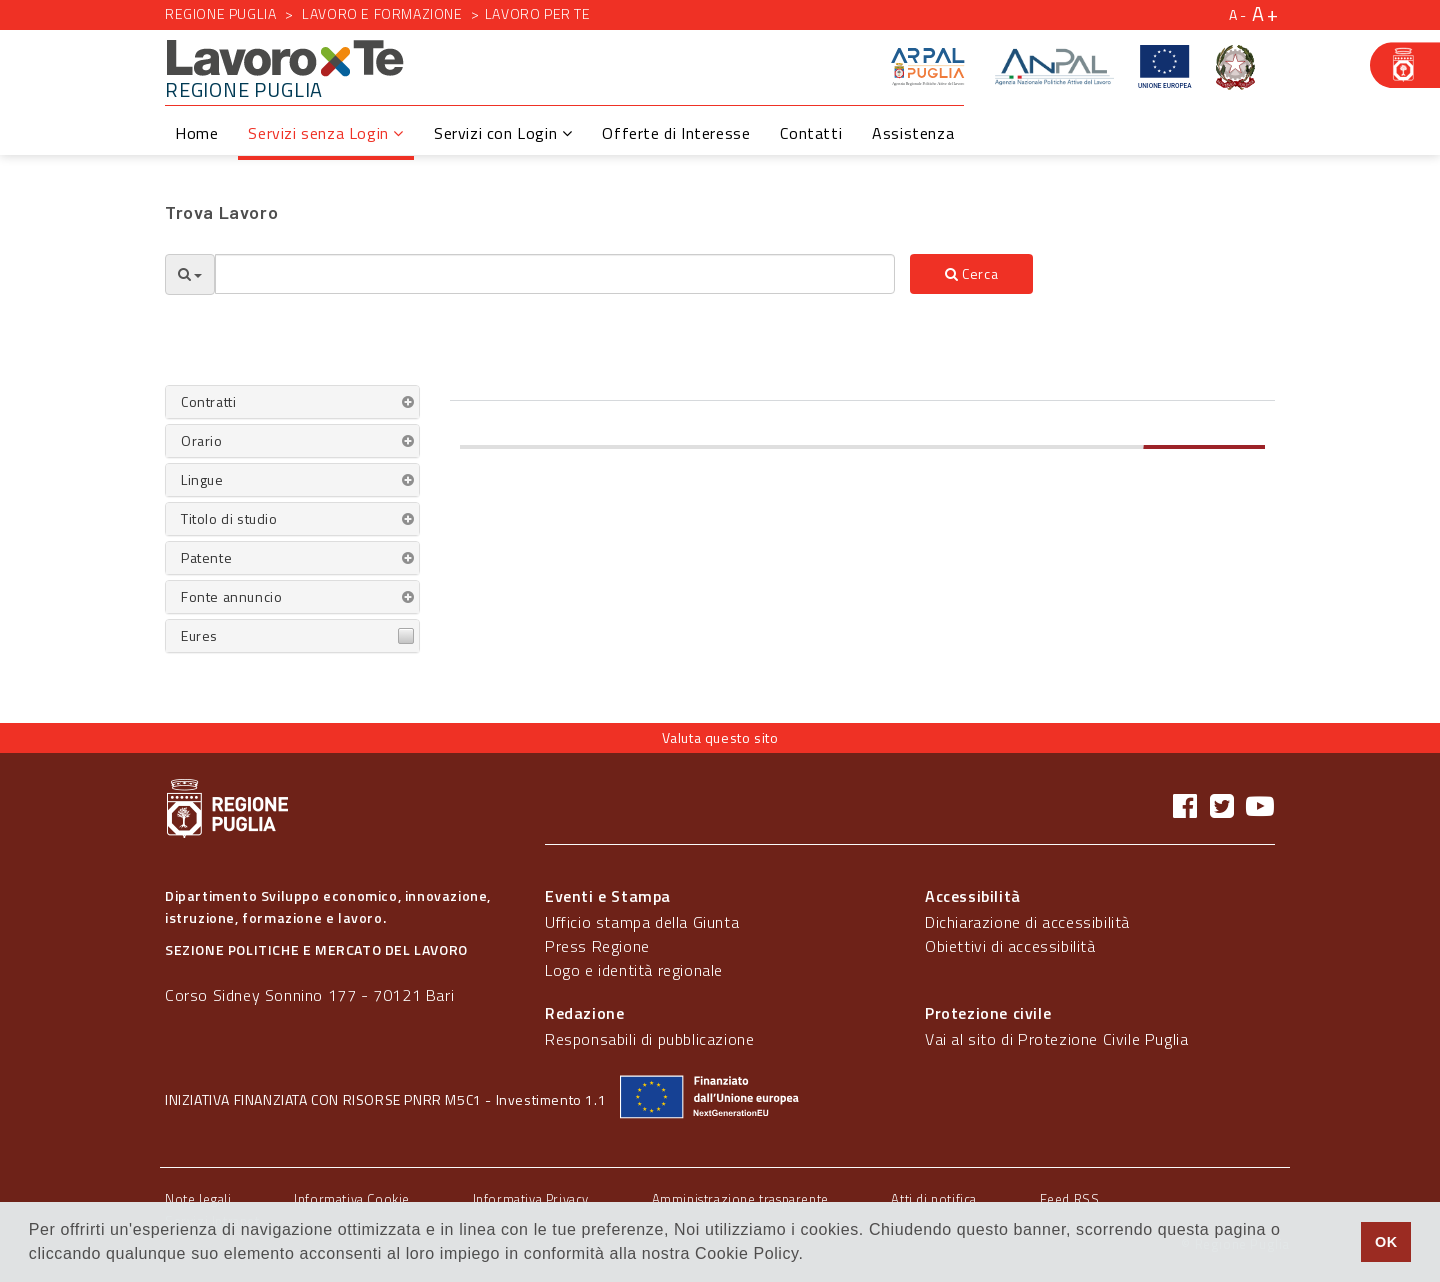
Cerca (971, 273)
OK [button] (1386, 1242)
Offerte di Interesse (676, 133)
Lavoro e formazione (382, 13)
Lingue (202, 479)
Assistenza (913, 133)
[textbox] (555, 274)
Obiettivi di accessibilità (1010, 946)
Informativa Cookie (352, 1199)
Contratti (208, 401)
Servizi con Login (503, 133)
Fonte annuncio (231, 596)
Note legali (198, 1199)
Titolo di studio (229, 518)
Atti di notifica (934, 1199)
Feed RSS (1070, 1199)
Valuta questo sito (720, 737)
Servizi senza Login (326, 133)
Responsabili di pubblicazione (649, 1039)
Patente (206, 557)
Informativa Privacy (531, 1199)
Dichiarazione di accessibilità (1027, 922)
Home (196, 133)
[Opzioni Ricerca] (190, 274)
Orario (202, 440)
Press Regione (597, 946)
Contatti (811, 133)
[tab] (292, 402)
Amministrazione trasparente (740, 1199)
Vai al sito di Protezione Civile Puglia (1056, 1039)
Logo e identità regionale (634, 970)
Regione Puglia (220, 13)
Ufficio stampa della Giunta (642, 922)
